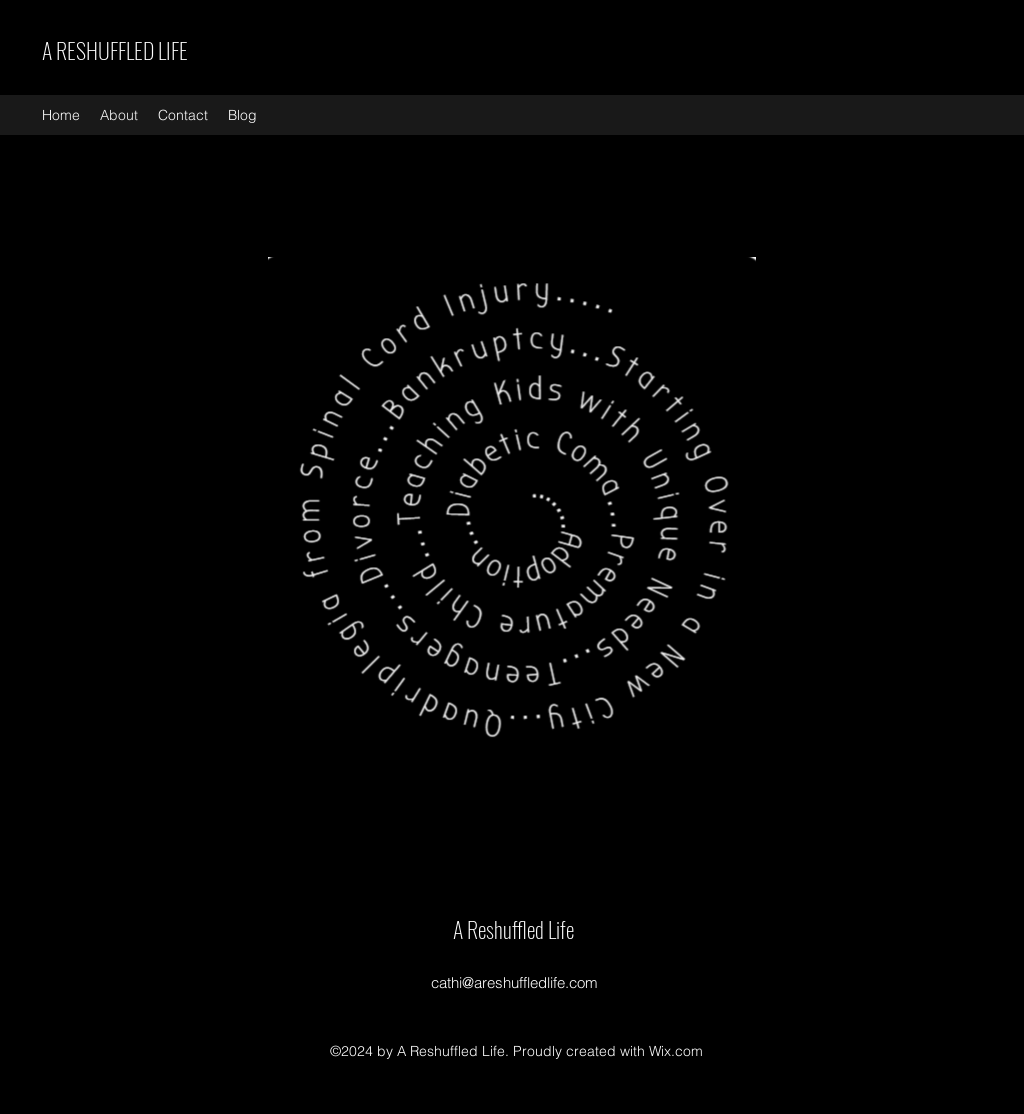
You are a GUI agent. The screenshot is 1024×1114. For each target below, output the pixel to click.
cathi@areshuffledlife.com (514, 982)
